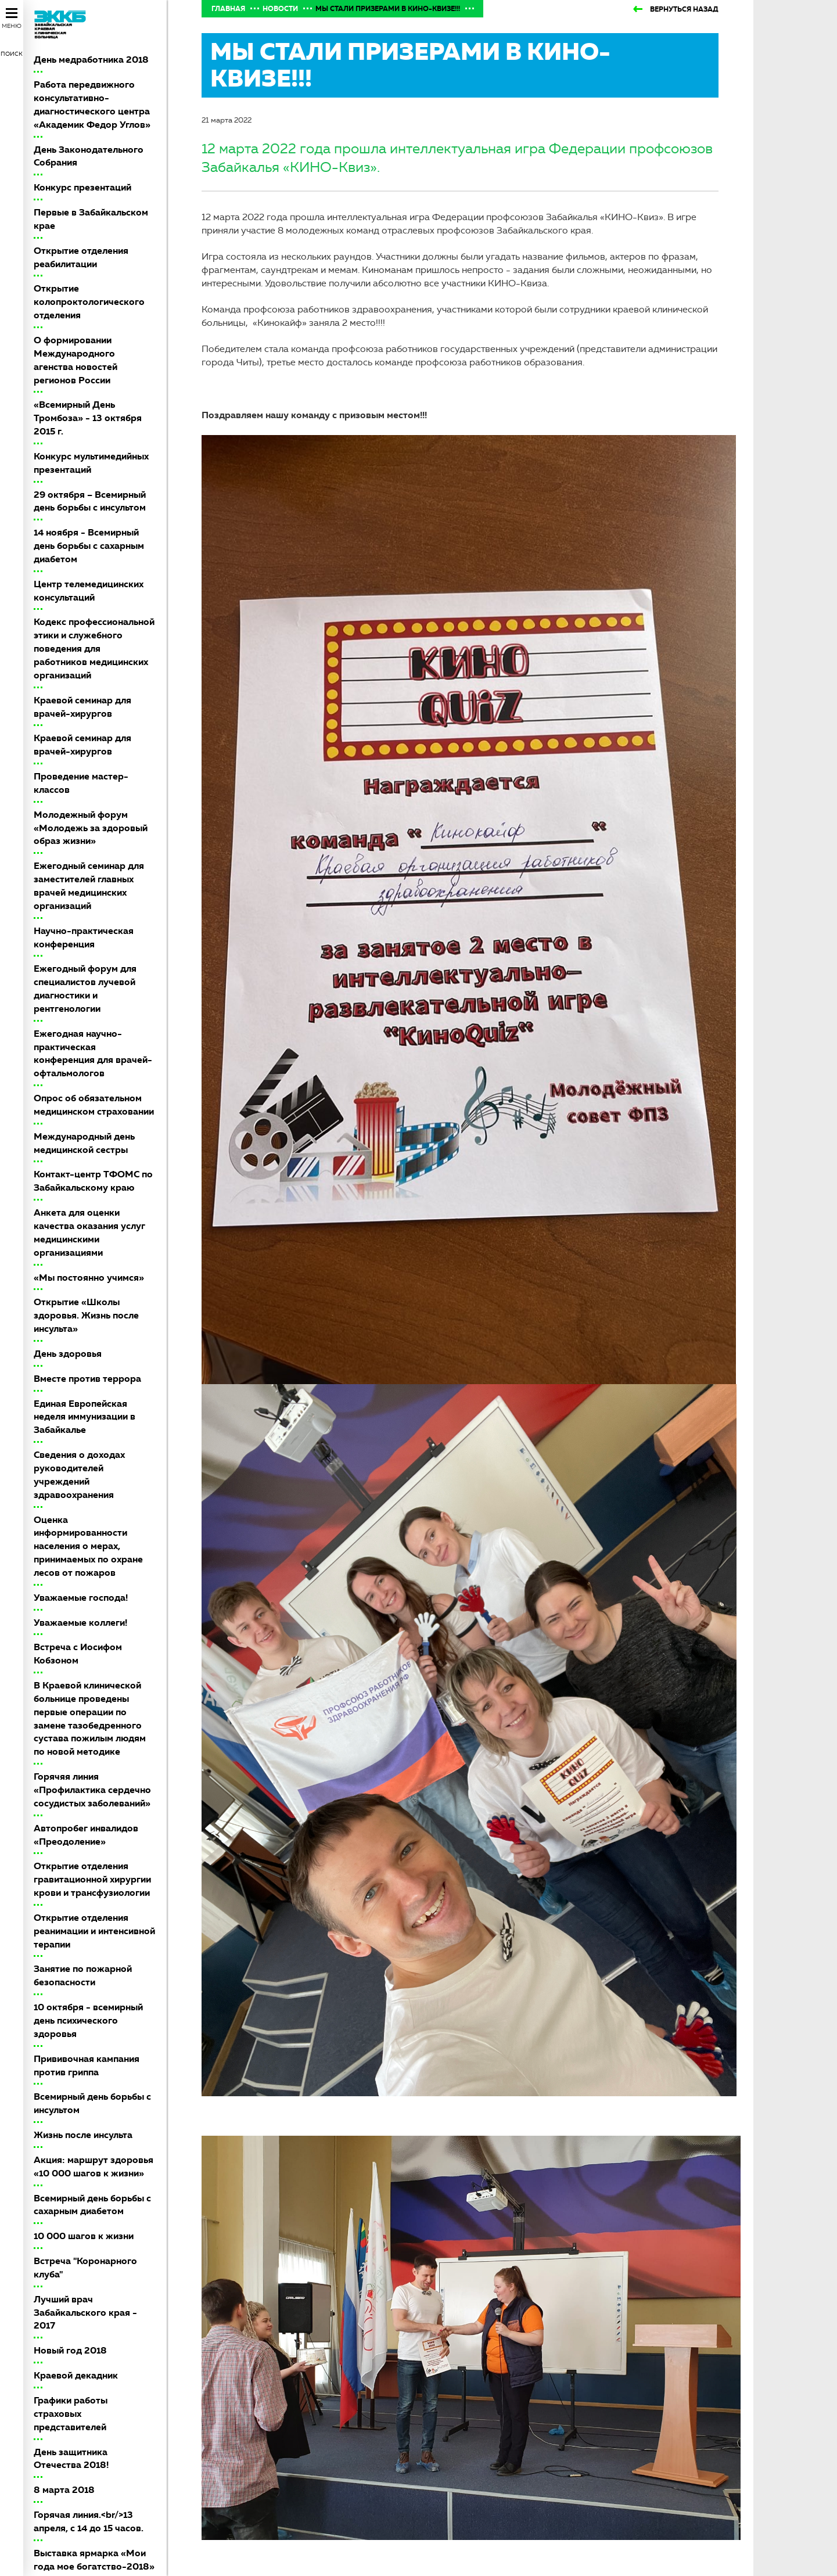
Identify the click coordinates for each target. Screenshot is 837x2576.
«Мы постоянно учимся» (89, 1277)
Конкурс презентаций (82, 187)
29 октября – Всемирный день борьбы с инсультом (90, 501)
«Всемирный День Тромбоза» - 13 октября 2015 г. (88, 417)
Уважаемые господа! (81, 1597)
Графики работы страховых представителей (70, 2413)
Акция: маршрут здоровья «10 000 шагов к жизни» (93, 2166)
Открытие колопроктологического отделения (89, 301)
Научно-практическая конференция (84, 937)
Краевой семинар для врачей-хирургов (82, 707)
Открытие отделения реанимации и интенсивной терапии (94, 1931)
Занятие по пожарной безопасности (83, 1975)
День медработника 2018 (91, 59)
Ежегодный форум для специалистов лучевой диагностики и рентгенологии (85, 988)
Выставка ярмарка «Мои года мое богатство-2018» (94, 2560)
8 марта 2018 (64, 2490)
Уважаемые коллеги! (80, 1622)
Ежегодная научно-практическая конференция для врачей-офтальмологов (93, 1053)
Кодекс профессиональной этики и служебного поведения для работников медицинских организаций (94, 648)
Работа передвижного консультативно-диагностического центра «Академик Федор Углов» (92, 104)
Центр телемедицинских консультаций (88, 590)
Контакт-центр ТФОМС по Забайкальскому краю (93, 1181)
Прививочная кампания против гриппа (86, 2065)
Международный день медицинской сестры (84, 1143)
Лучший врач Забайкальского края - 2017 (85, 2312)
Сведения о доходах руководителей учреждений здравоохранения (79, 1475)
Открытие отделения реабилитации (81, 257)
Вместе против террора (87, 1379)
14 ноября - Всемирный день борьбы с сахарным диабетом (89, 545)
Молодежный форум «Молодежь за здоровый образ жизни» (91, 828)
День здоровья (68, 1354)
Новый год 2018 (70, 2350)
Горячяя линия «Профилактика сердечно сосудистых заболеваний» (92, 1789)
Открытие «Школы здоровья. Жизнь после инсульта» (86, 1315)
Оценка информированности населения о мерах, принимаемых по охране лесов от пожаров (88, 1546)
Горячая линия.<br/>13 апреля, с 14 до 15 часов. (88, 2521)
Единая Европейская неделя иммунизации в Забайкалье (84, 1416)
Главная (228, 8)
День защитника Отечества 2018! (71, 2458)
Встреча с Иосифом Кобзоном (78, 1653)
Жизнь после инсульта (83, 2135)
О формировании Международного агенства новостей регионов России (75, 360)
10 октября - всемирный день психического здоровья (88, 2020)
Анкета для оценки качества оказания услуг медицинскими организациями (89, 1232)
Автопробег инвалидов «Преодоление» (86, 1835)
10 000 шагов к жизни (84, 2236)
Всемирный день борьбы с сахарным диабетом (92, 2205)
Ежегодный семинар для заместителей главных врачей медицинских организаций (89, 886)
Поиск (12, 54)
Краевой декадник (76, 2375)
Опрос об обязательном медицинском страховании (94, 1105)
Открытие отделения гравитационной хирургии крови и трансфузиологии (92, 1879)
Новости (280, 8)
